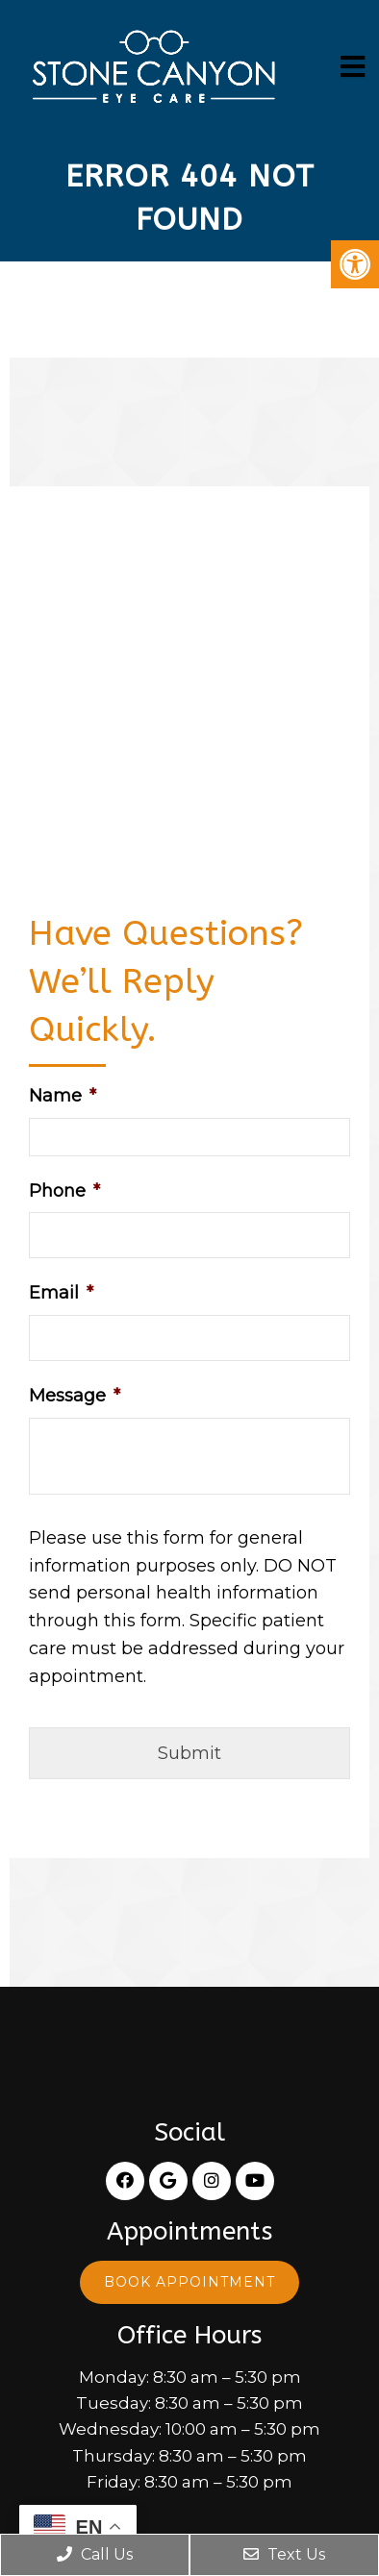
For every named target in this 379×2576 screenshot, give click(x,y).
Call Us (95, 2554)
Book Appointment (189, 2282)
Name (62, 1095)
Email (61, 1292)
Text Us (284, 2554)
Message (74, 1395)
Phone (64, 1190)
